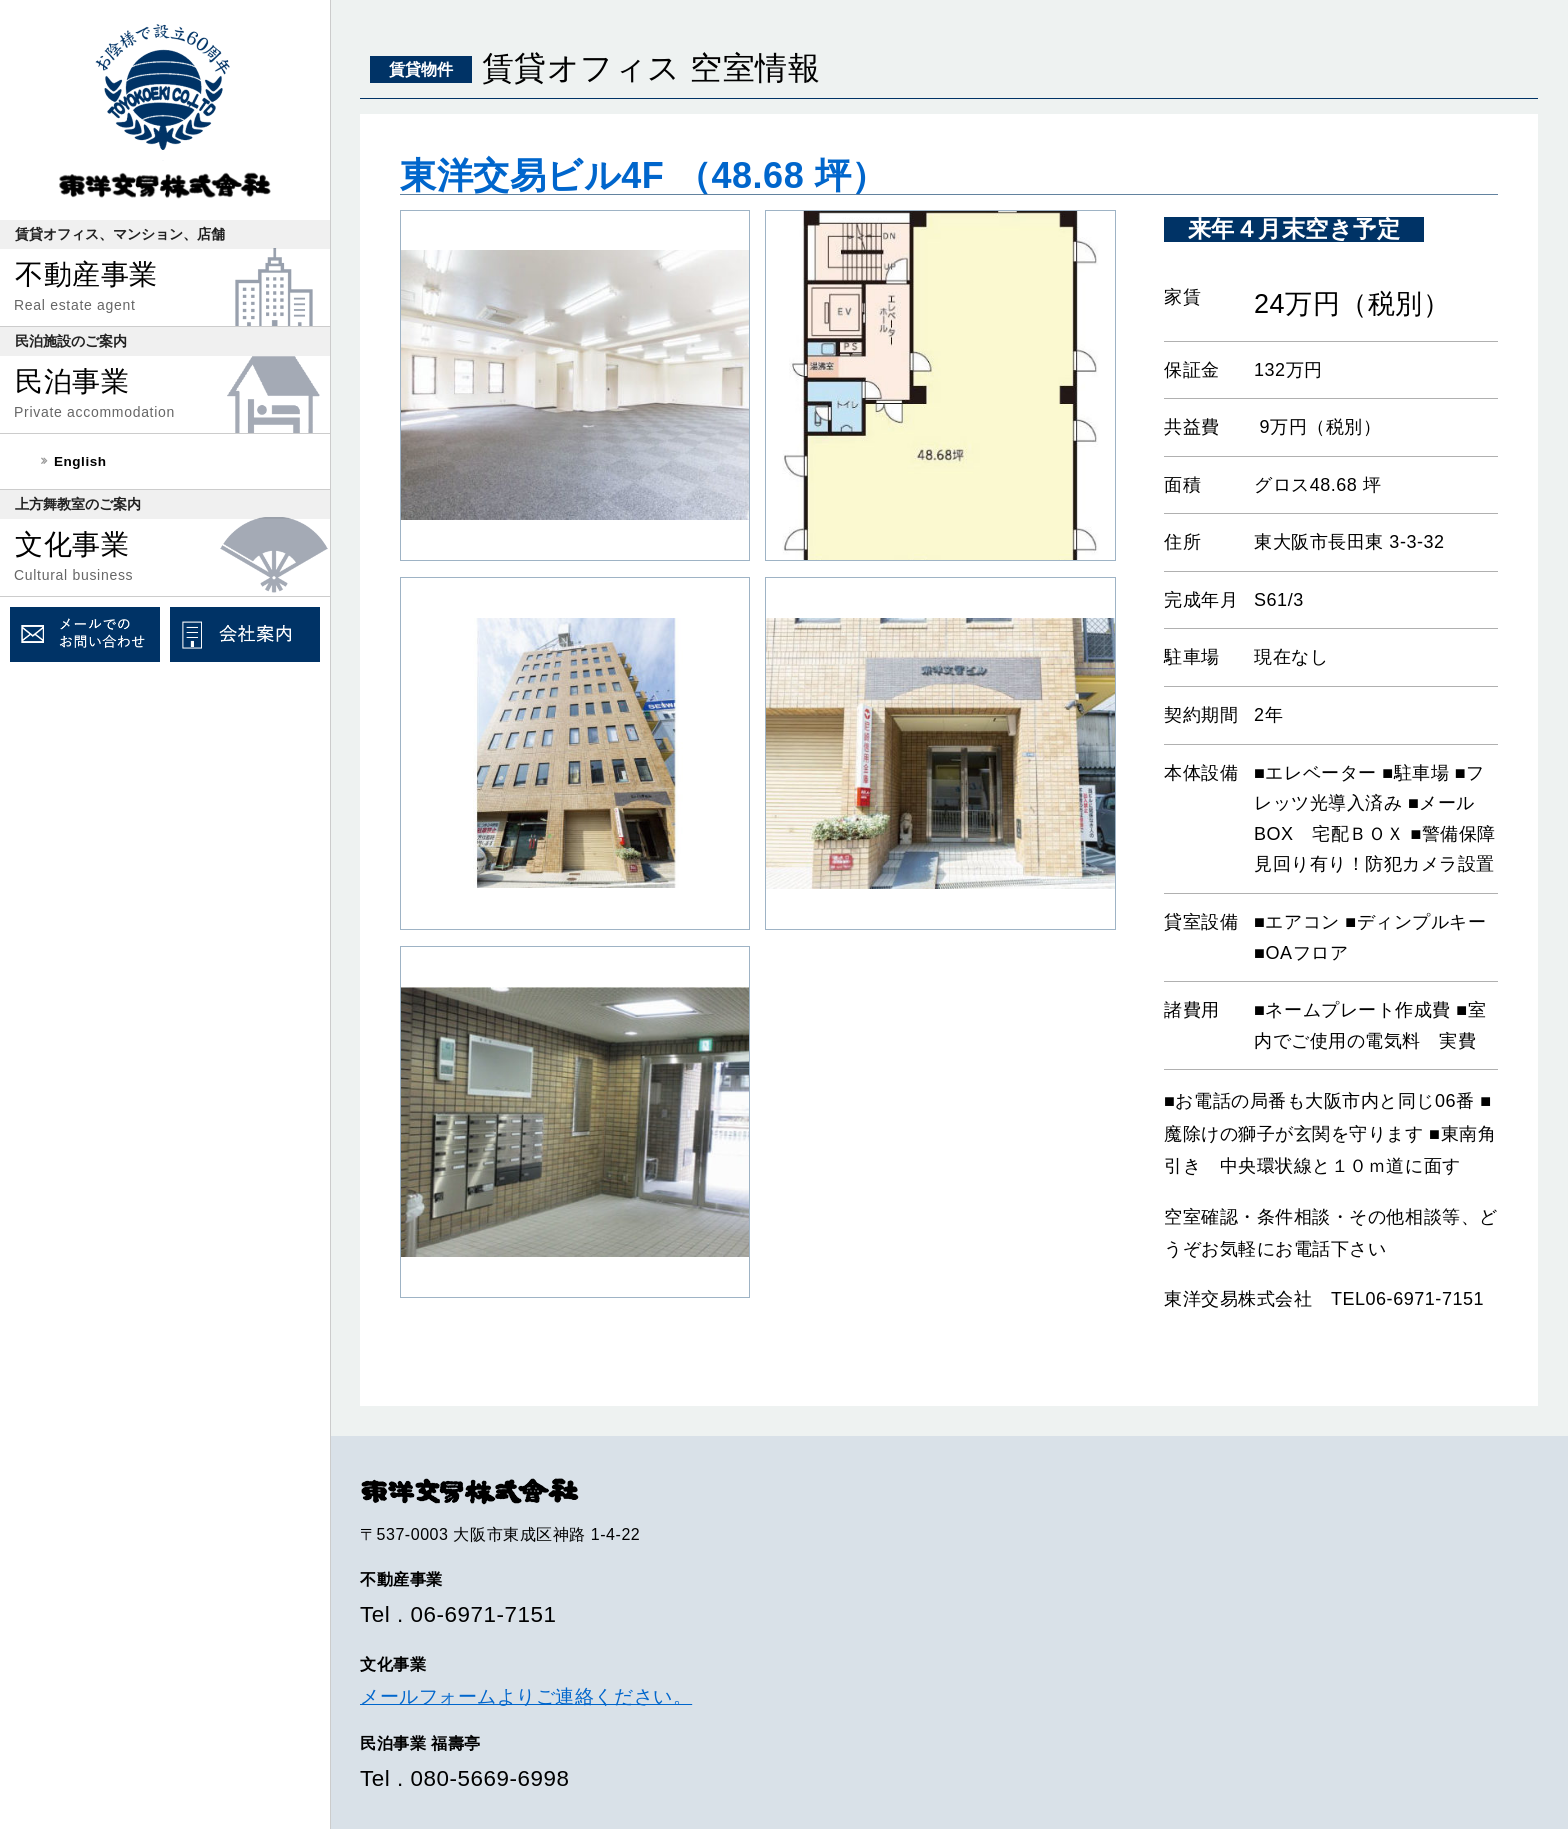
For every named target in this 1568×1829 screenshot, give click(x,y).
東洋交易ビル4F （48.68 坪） (644, 175)
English (80, 461)
